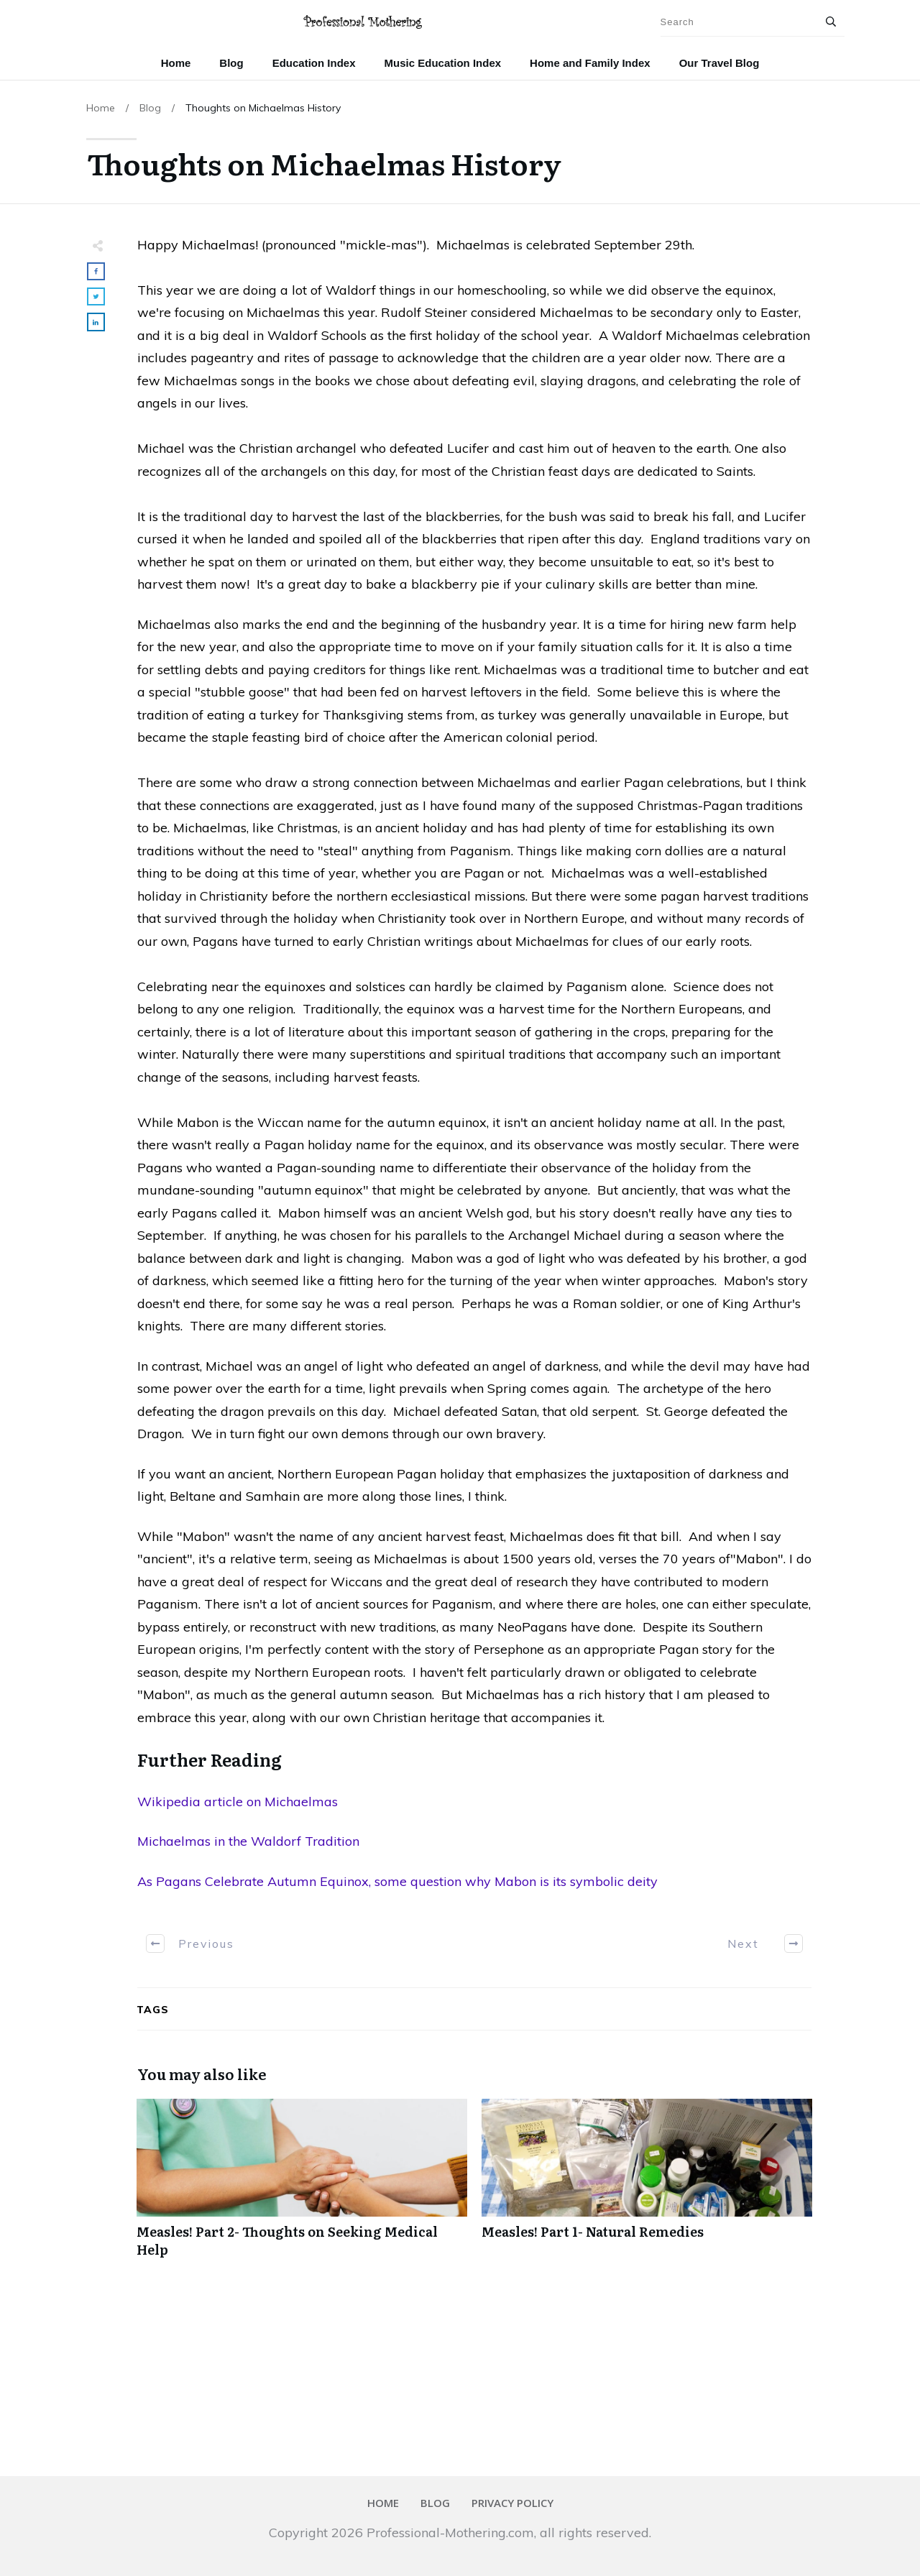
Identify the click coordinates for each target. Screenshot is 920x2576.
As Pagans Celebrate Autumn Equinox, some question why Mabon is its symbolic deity (397, 1881)
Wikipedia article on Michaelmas (237, 1801)
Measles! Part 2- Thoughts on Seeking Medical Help (302, 2186)
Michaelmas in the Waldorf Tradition (248, 1841)
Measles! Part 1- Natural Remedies (647, 2186)
